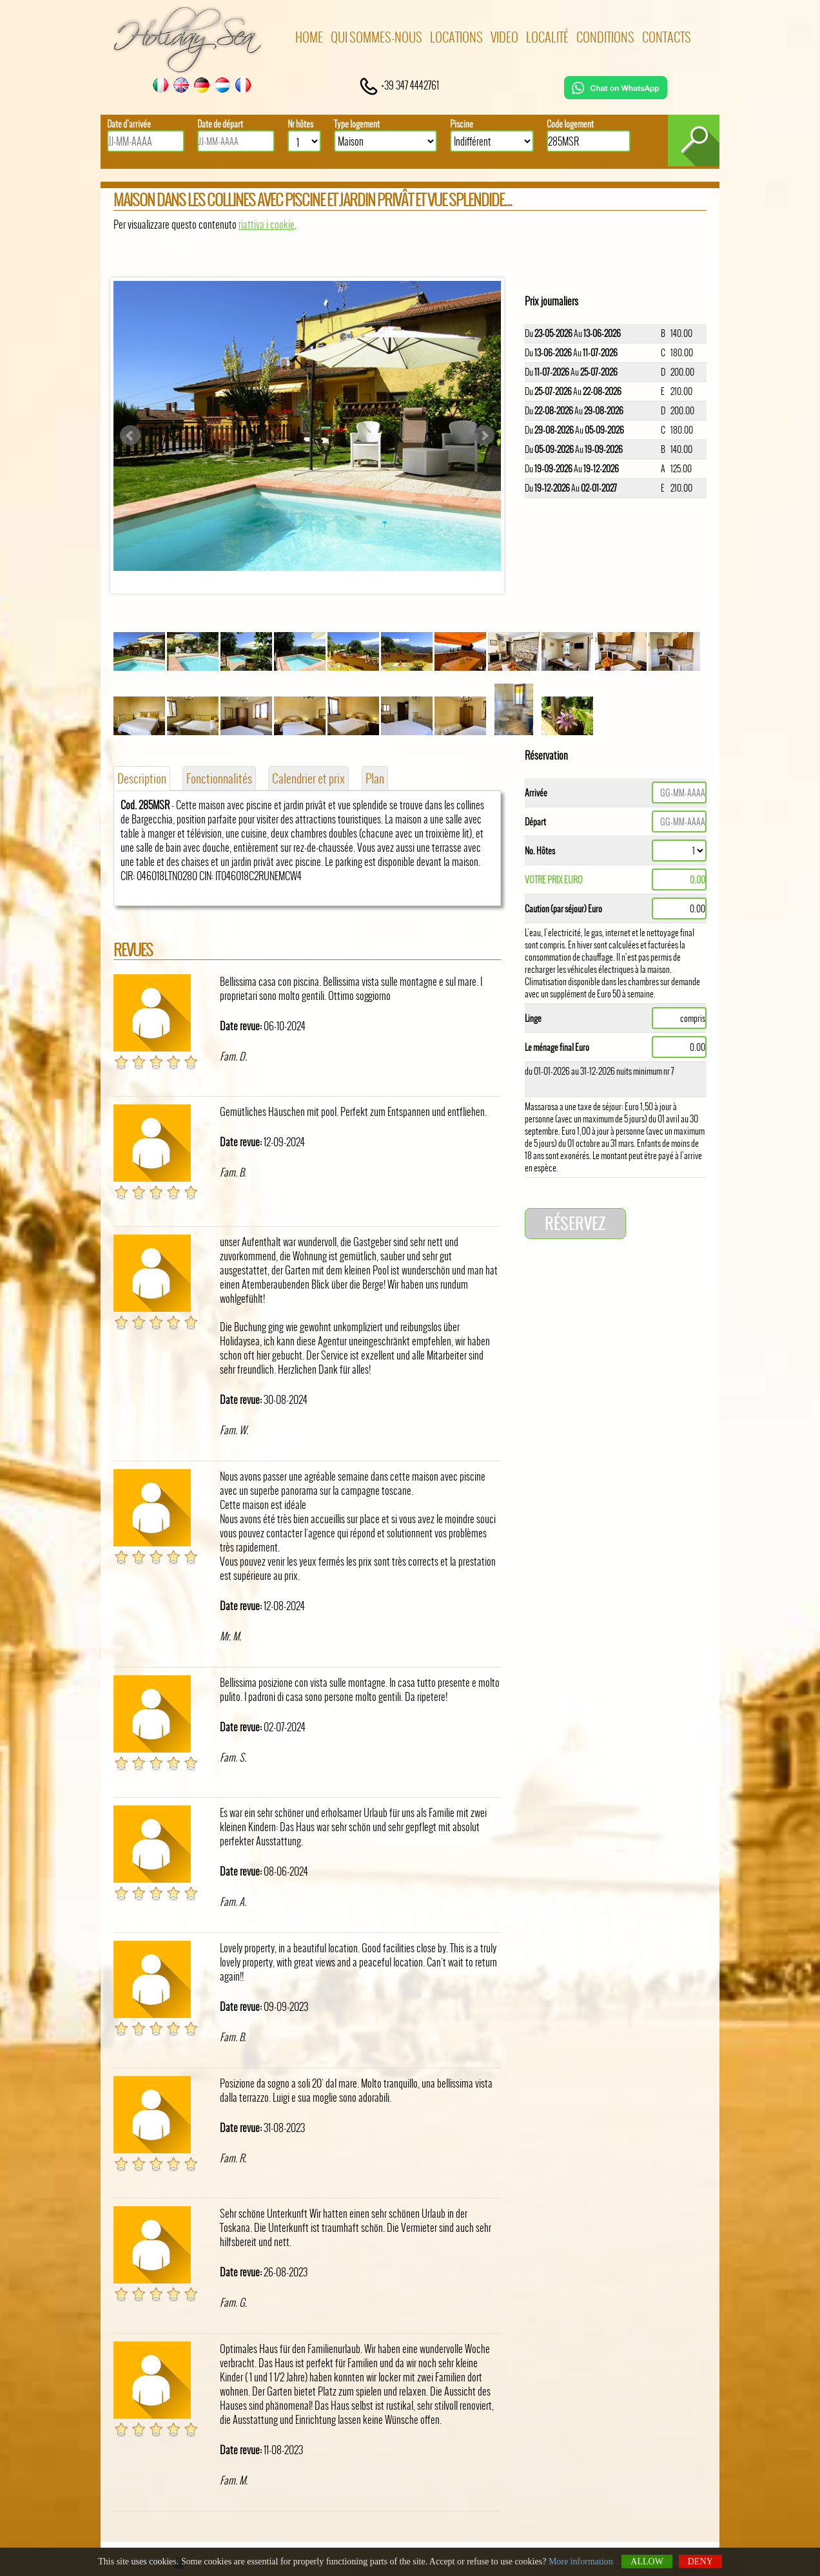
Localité (547, 37)
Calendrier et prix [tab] (308, 778)
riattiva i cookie (267, 224)
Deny (700, 2561)
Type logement (357, 124)
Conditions (605, 37)
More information (581, 2561)
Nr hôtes (300, 124)
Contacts (666, 37)
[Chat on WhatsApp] (615, 95)
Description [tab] (141, 778)
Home (309, 37)
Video (504, 37)
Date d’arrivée (129, 124)
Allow (646, 2561)
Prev (130, 435)
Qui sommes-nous (376, 37)
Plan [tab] (375, 778)
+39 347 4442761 (398, 85)
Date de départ (220, 124)
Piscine (461, 124)
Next (484, 435)
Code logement (570, 124)
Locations (456, 37)
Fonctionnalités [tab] (219, 778)
